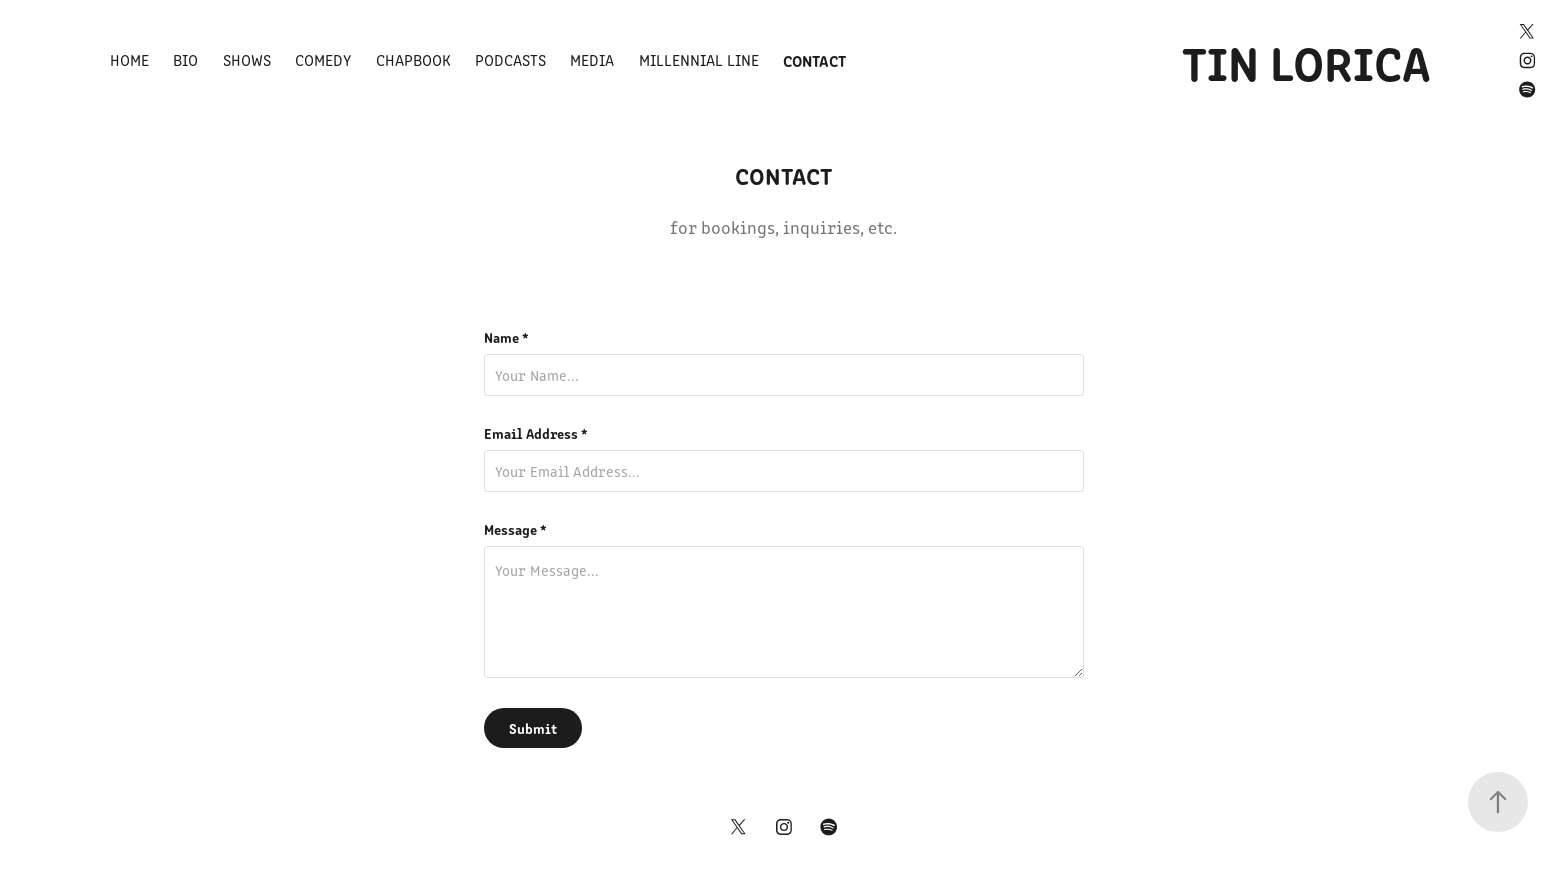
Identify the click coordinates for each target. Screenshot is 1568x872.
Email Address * (536, 433)
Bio (185, 59)
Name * (506, 337)
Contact (814, 60)
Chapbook (413, 59)
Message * (515, 529)
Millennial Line (699, 59)
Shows (247, 59)
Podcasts (510, 59)
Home (129, 59)
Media (592, 59)
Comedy (323, 59)
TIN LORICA (1306, 60)
